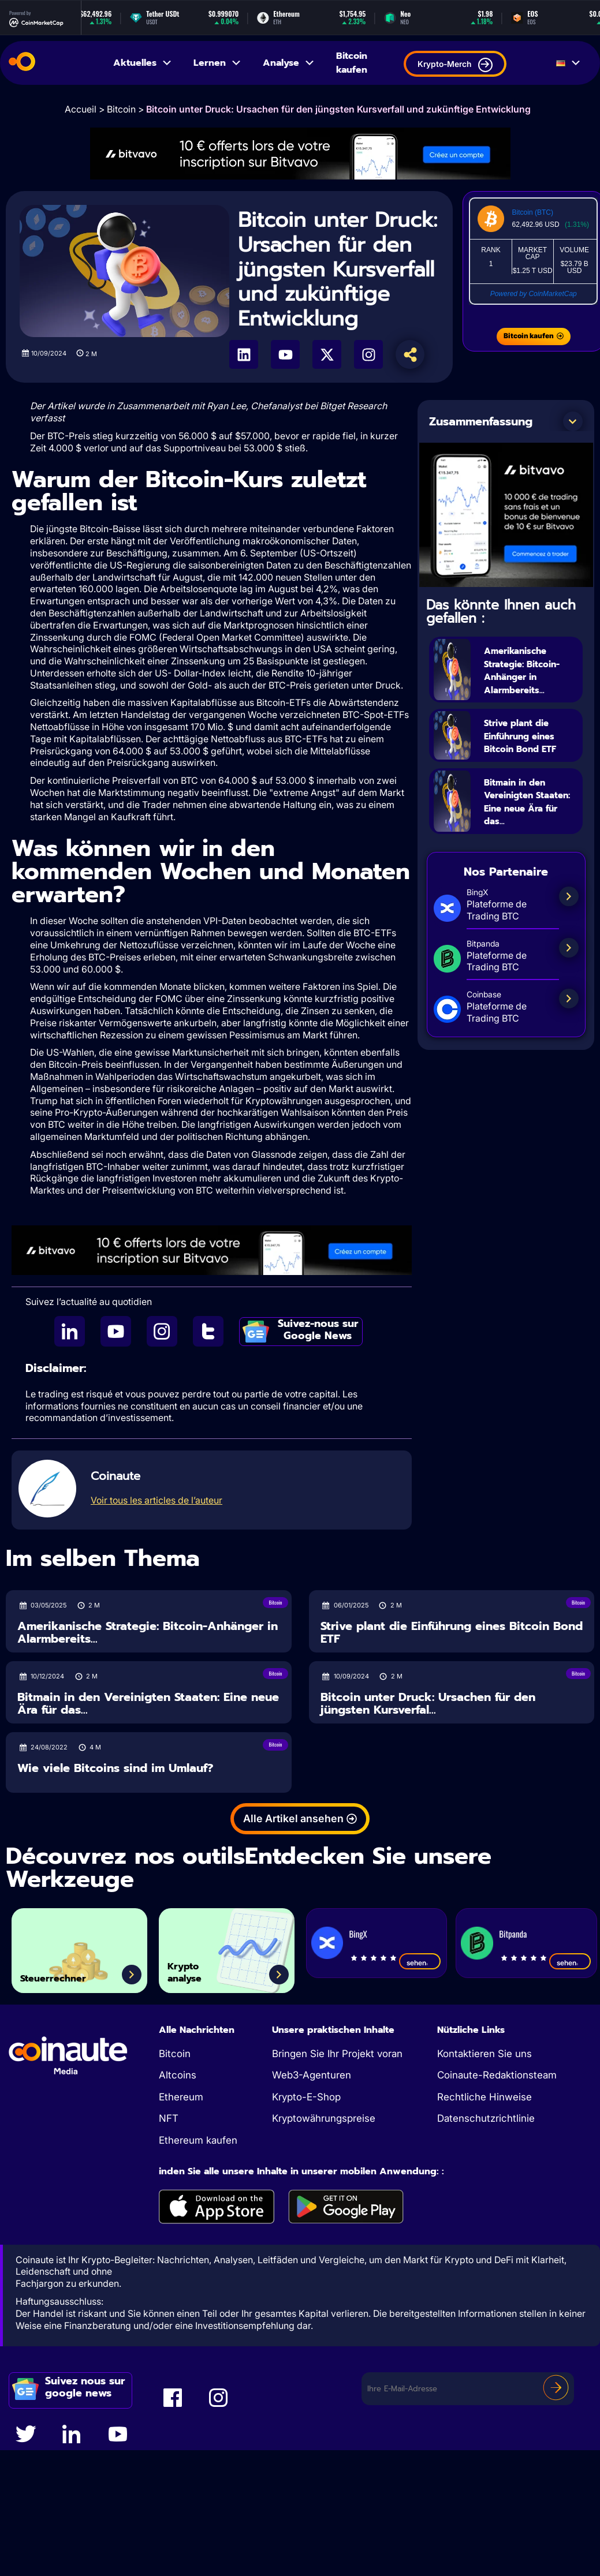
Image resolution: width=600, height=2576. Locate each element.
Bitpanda (513, 1933)
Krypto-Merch (455, 65)
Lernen (217, 63)
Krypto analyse (195, 1965)
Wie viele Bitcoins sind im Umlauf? (115, 1768)
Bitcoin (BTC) (532, 212)
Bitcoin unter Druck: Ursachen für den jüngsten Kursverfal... (428, 1704)
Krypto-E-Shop (306, 2097)
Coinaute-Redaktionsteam (497, 2075)
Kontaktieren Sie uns (484, 2053)
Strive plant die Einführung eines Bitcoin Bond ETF (531, 755)
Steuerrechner (70, 1974)
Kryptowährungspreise (323, 2118)
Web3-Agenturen (311, 2075)
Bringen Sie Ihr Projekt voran (337, 2053)
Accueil (80, 109)
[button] (573, 421)
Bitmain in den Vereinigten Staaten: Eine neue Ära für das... (525, 835)
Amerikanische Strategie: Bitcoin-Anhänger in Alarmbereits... (526, 676)
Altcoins (177, 2075)
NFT (168, 2118)
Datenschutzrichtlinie (486, 2118)
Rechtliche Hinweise (484, 2097)
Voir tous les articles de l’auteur (156, 1500)
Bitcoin (121, 109)
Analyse (289, 63)
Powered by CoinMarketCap (533, 294)
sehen (420, 1962)
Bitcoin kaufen (351, 63)
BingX (358, 1933)
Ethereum (181, 2097)
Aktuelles (143, 63)
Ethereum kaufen (198, 2140)
